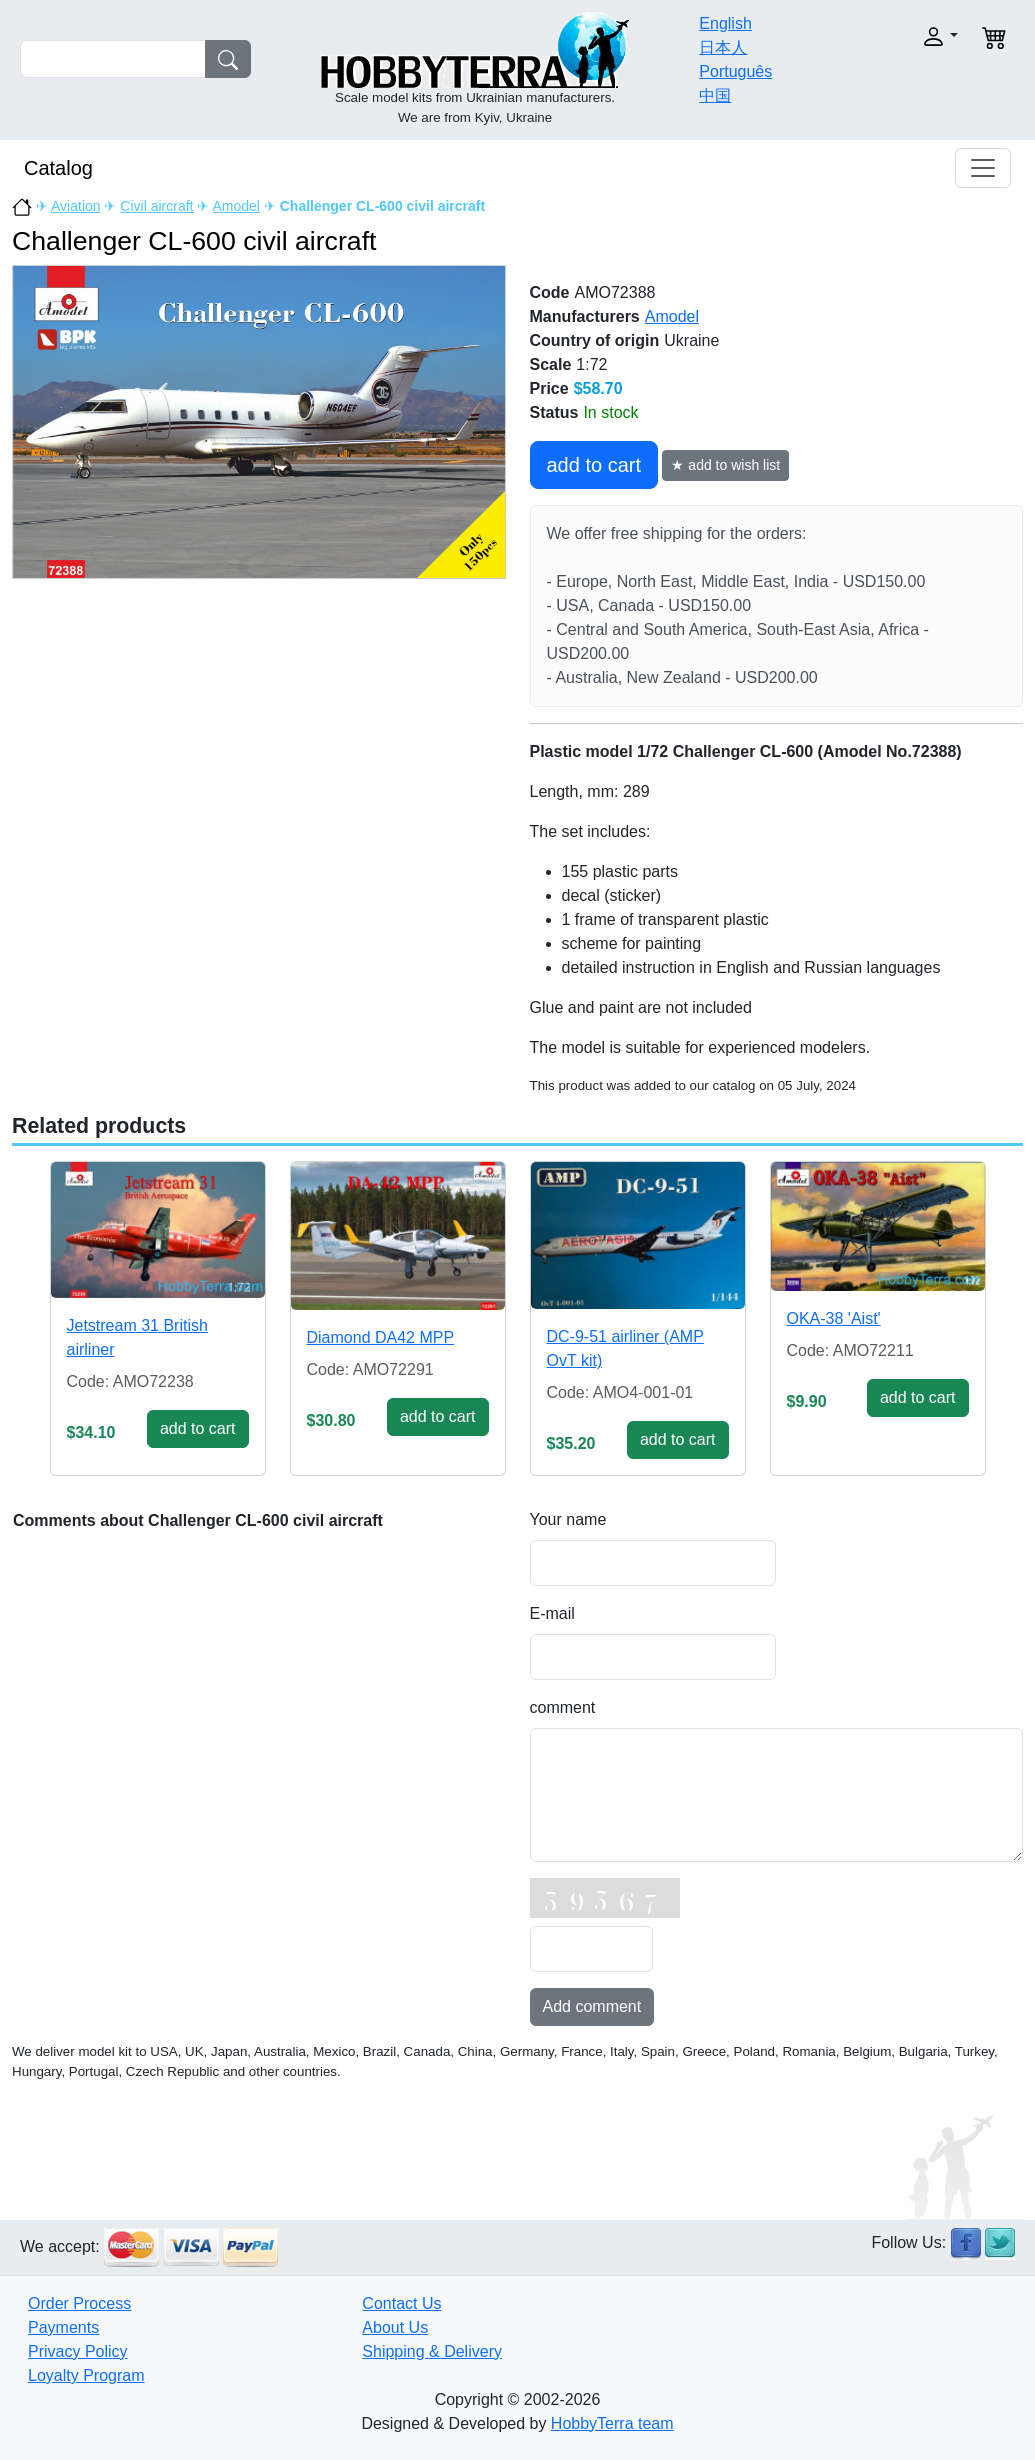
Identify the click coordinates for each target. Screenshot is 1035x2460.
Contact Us (401, 2303)
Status (554, 412)
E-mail (552, 1613)
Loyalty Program (86, 2375)
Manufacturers (585, 316)
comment (563, 1707)
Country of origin (595, 340)
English (725, 23)
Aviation (76, 206)
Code (550, 292)
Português (735, 71)
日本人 (723, 47)
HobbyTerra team (612, 2423)
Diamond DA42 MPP (381, 1337)
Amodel (236, 206)
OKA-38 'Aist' (834, 1318)
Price (549, 388)
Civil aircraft (156, 206)
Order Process (79, 2303)
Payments (63, 2327)
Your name (568, 1519)
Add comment (592, 2006)
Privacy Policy (78, 2351)
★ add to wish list (725, 465)
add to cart (594, 465)
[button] (913, 36)
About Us (395, 2327)
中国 (715, 95)
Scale (551, 364)
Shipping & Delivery (432, 2351)
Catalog (58, 168)
